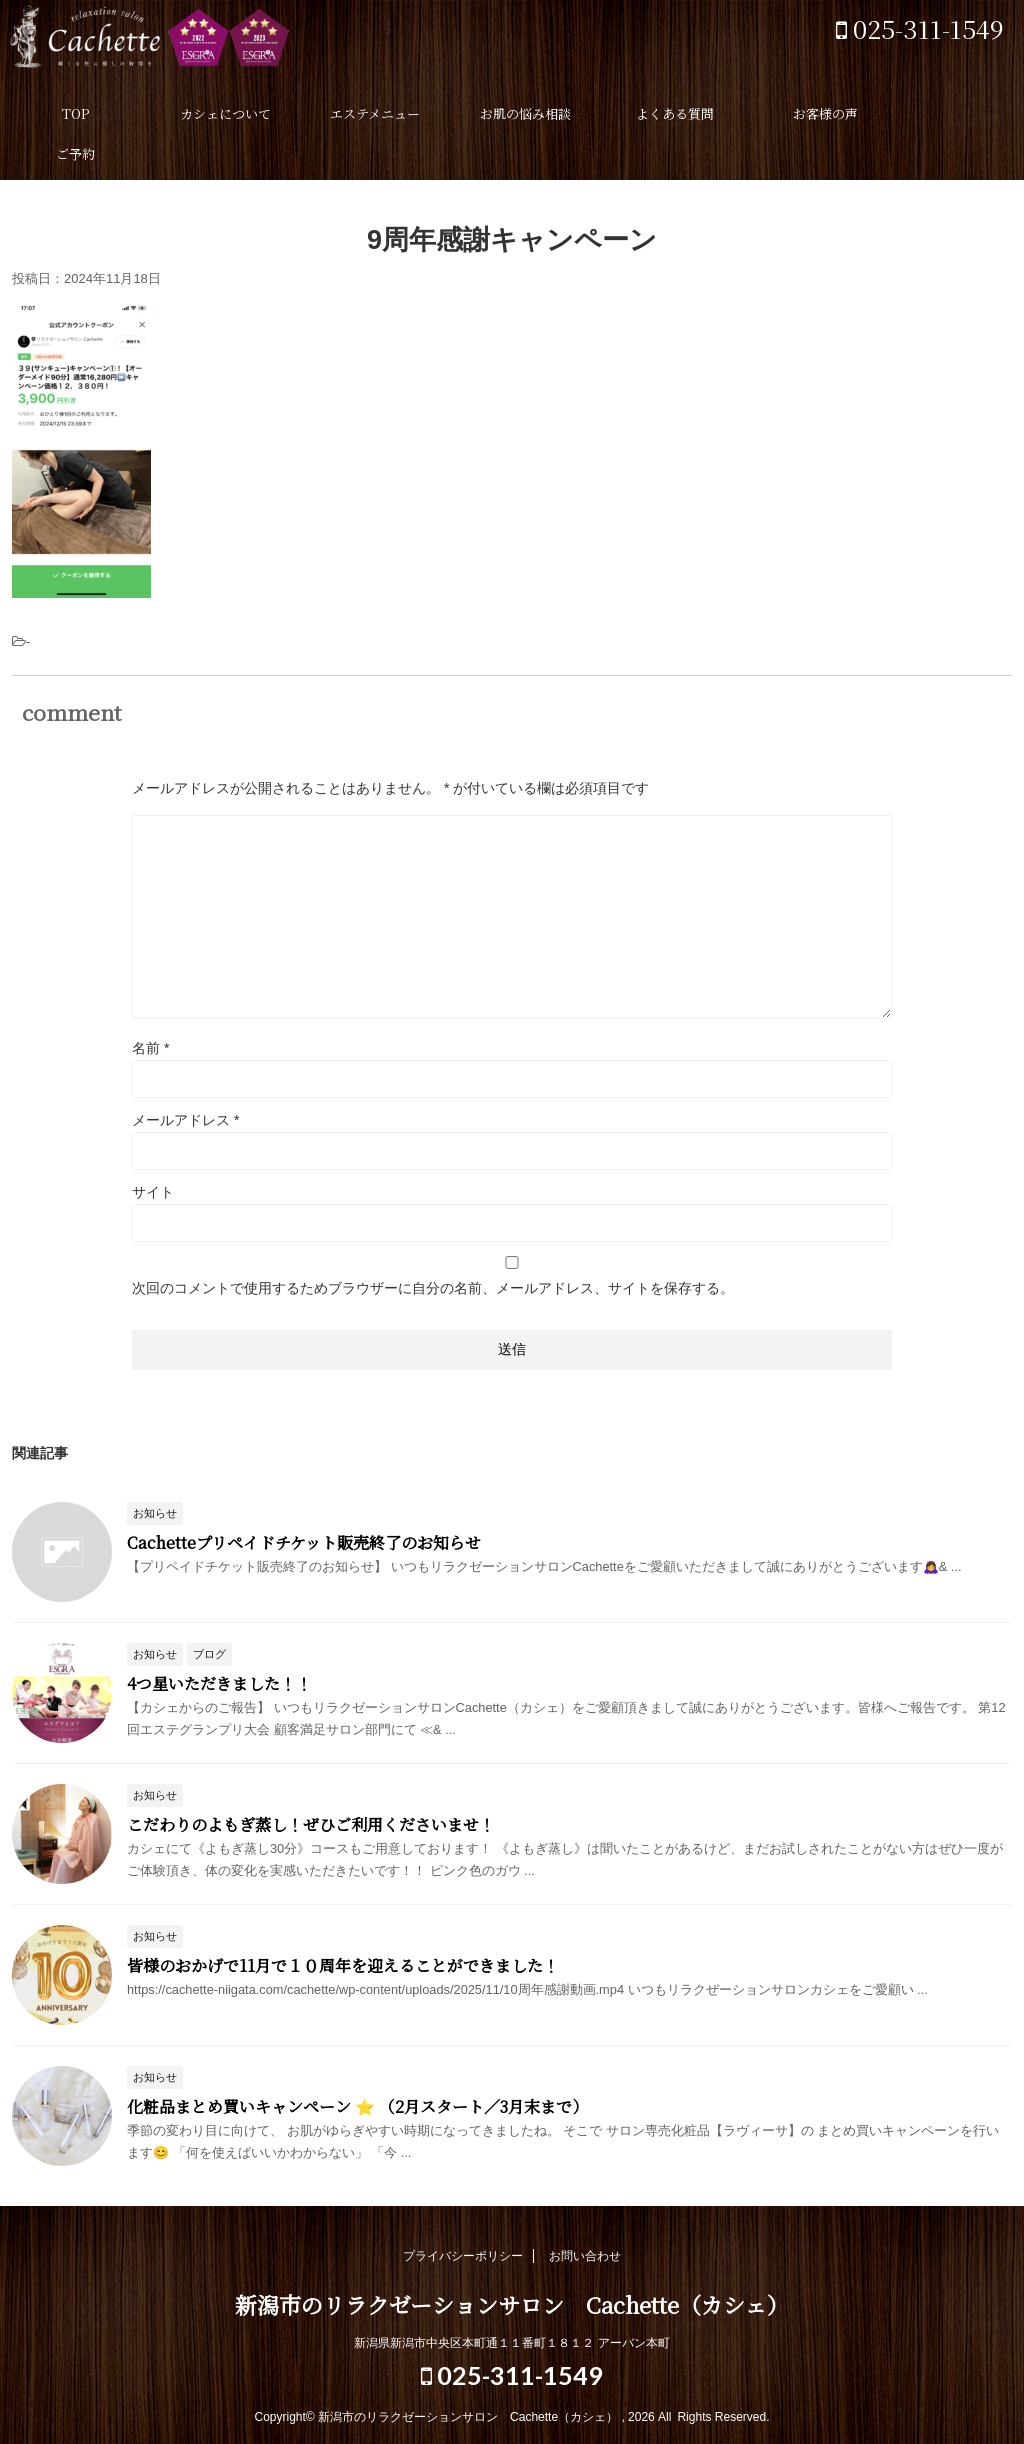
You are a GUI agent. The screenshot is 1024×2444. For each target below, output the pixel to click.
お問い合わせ (585, 2256)
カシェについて (225, 113)
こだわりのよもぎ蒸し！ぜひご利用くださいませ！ (311, 1824)
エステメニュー (375, 113)
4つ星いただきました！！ (219, 1683)
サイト (153, 1192)
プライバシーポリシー (463, 2256)
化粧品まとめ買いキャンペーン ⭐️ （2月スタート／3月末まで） (357, 2106)
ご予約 (75, 153)
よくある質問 (675, 113)
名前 (150, 1048)
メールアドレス (185, 1120)
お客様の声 (825, 113)
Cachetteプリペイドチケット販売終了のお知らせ (304, 1542)
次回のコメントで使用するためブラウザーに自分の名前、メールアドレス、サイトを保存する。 (433, 1288)
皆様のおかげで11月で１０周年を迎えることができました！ (343, 1965)
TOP (75, 113)
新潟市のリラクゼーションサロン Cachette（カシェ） (200, 45)
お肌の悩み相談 (525, 113)
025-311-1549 (920, 28)
